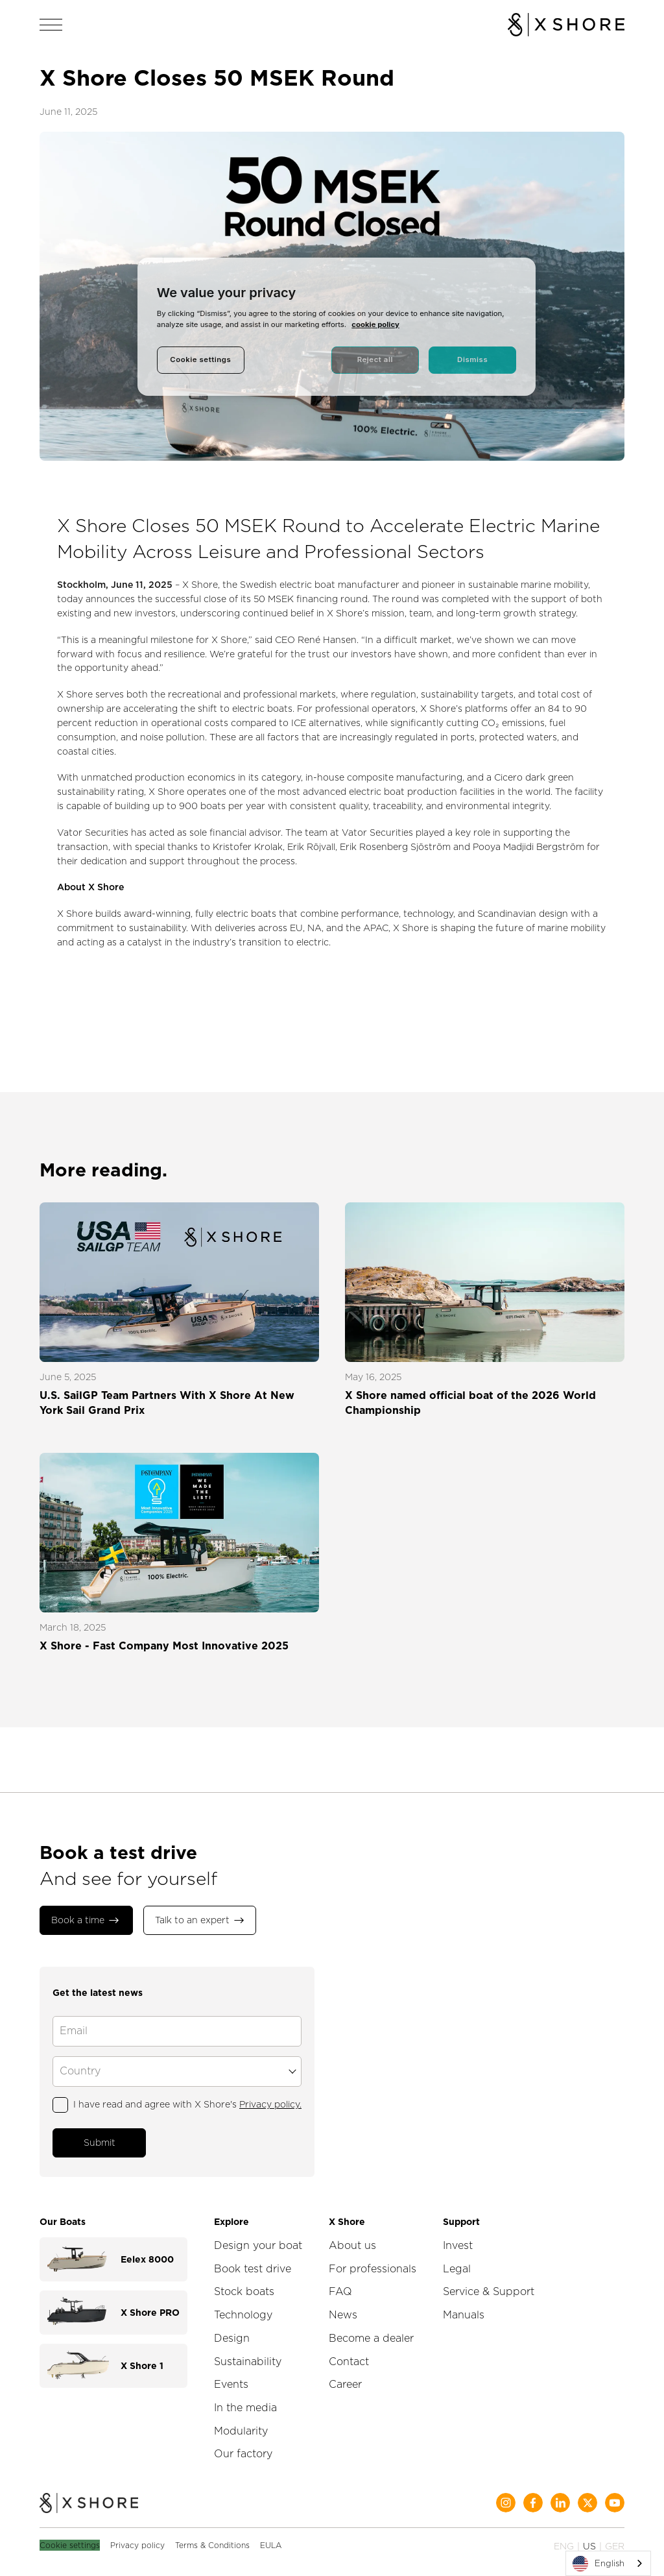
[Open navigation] (51, 24)
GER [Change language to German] (614, 2542)
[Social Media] (506, 2499)
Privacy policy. (270, 2102)
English (598, 2563)
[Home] (89, 2500)
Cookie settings (70, 2541)
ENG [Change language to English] (564, 2542)
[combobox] (608, 2563)
